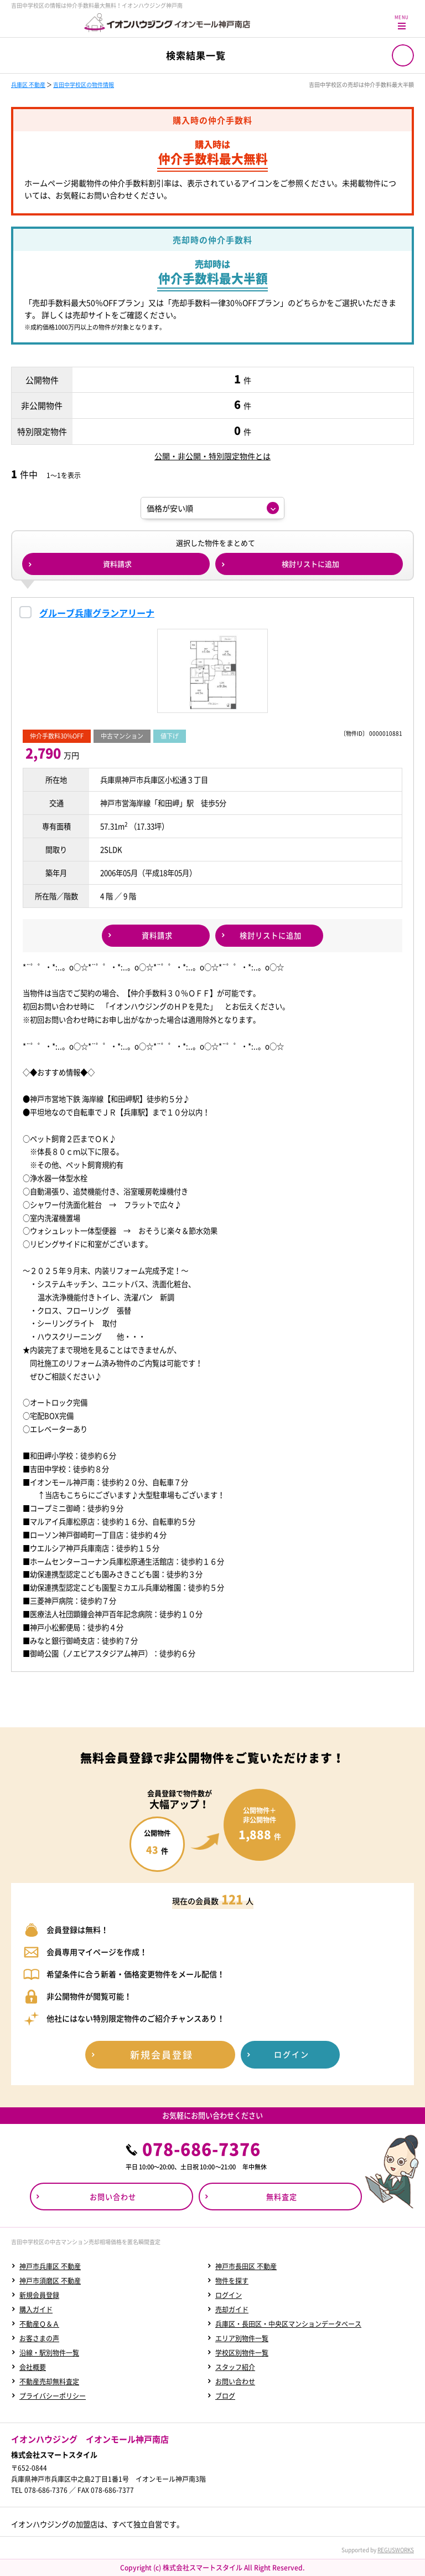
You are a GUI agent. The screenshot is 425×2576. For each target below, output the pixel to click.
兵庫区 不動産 (28, 84)
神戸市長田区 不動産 (246, 2266)
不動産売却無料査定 (49, 2382)
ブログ (225, 2396)
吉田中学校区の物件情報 (83, 84)
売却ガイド (231, 2310)
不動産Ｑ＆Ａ (39, 2324)
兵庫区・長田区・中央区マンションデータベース (288, 2324)
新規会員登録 (39, 2295)
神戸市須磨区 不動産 (50, 2281)
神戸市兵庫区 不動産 (50, 2266)
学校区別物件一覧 (241, 2353)
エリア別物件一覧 (241, 2338)
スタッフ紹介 (235, 2367)
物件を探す (231, 2281)
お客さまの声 (39, 2338)
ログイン (228, 2295)
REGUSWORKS (395, 2550)
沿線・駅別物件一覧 (49, 2353)
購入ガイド (36, 2310)
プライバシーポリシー (52, 2396)
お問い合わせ (235, 2382)
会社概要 (32, 2367)
